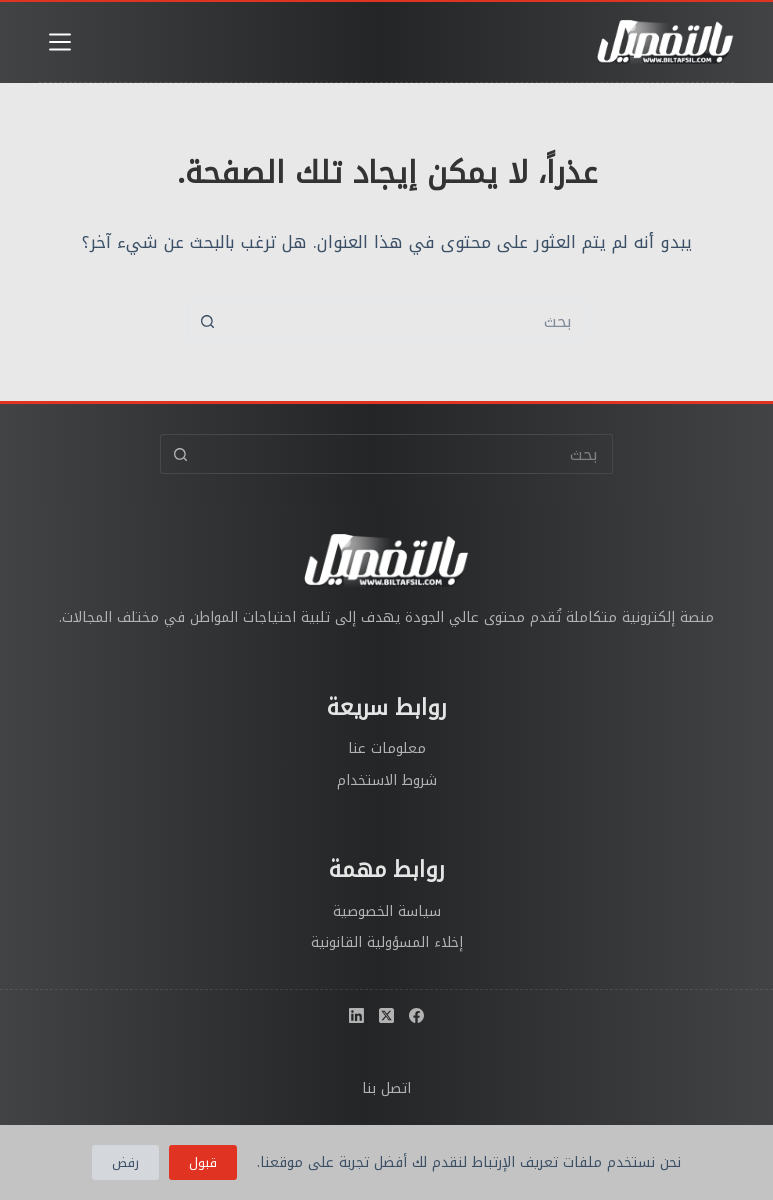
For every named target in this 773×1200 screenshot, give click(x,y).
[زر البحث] (207, 321)
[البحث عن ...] (407, 321)
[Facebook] (416, 1015)
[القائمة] (60, 42)
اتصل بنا (386, 1088)
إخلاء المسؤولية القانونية (387, 942)
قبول (203, 1162)
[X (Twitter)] (386, 1015)
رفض (125, 1162)
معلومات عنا (387, 748)
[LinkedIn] (356, 1015)
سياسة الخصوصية (387, 911)
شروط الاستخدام (387, 780)
